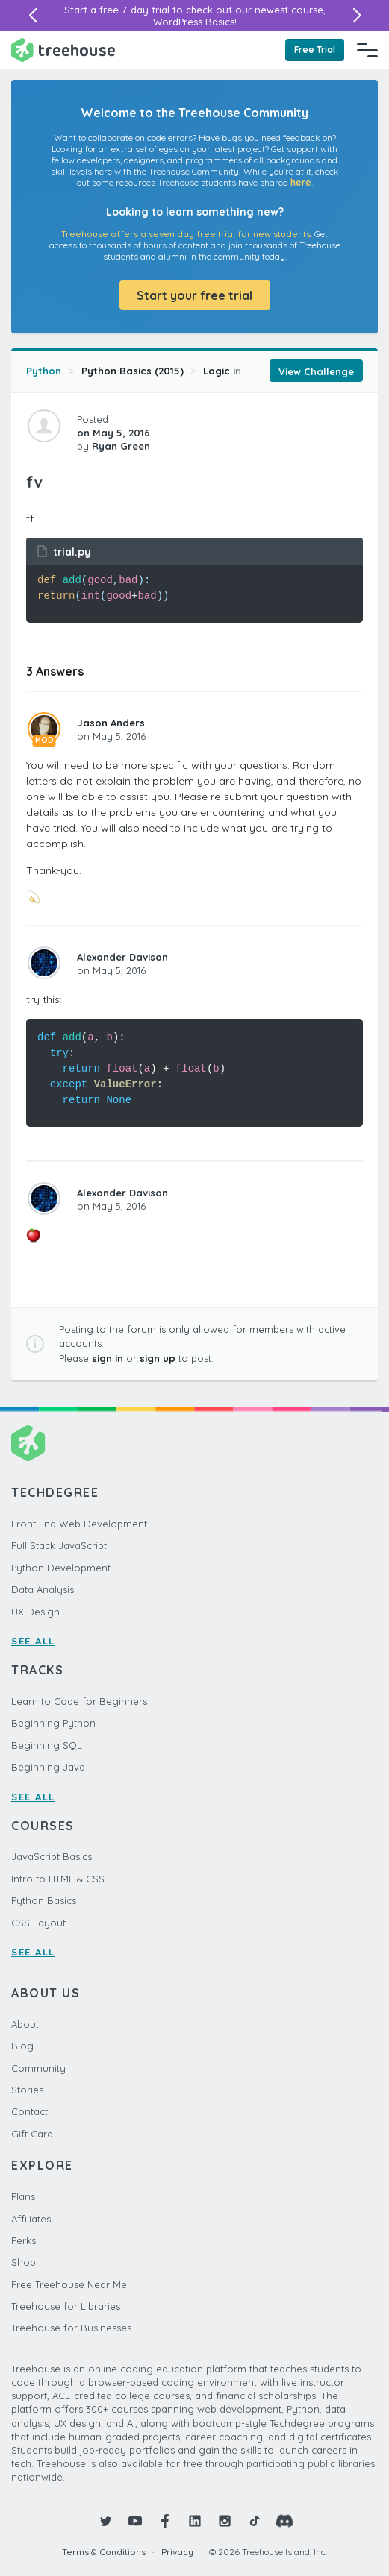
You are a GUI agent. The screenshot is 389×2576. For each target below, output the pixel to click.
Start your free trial (194, 295)
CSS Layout (38, 1923)
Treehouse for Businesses (71, 2328)
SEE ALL (33, 1641)
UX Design (35, 1612)
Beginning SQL (46, 1745)
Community (38, 2068)
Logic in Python (241, 371)
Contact (29, 2111)
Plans (23, 2196)
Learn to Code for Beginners (79, 1701)
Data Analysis (42, 1589)
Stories (27, 2090)
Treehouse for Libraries (65, 2306)
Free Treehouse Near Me (69, 2284)
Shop (23, 2262)
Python (43, 371)
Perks (23, 2240)
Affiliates (31, 2219)
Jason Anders (111, 723)
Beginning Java (48, 1767)
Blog (22, 2046)
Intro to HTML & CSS (58, 1879)
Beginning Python (53, 1723)
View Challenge (316, 371)
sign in (107, 1358)
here (300, 182)
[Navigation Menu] (367, 50)
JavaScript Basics (51, 1856)
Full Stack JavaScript (59, 1545)
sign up (157, 1358)
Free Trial (314, 49)
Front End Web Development (79, 1524)
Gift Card (32, 2134)
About (25, 2024)
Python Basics (43, 1900)
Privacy (177, 2551)
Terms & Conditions (104, 2551)
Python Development (61, 1568)
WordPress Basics (193, 22)
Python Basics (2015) (132, 371)
